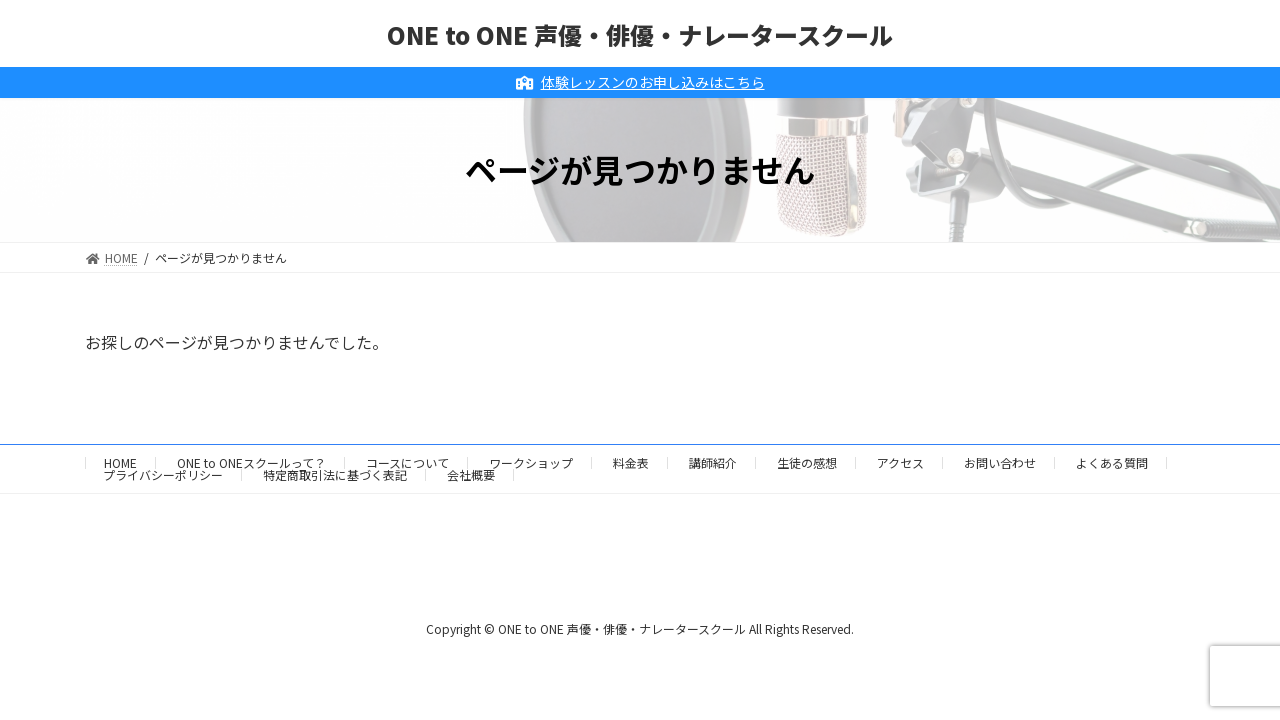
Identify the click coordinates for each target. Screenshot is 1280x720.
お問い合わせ (1000, 462)
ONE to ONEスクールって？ (251, 462)
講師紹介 (713, 462)
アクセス (900, 462)
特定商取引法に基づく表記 (335, 474)
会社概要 (471, 474)
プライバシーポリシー (163, 474)
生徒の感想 (807, 462)
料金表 (631, 462)
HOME (120, 462)
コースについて (407, 462)
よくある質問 (1112, 462)
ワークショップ (531, 462)
